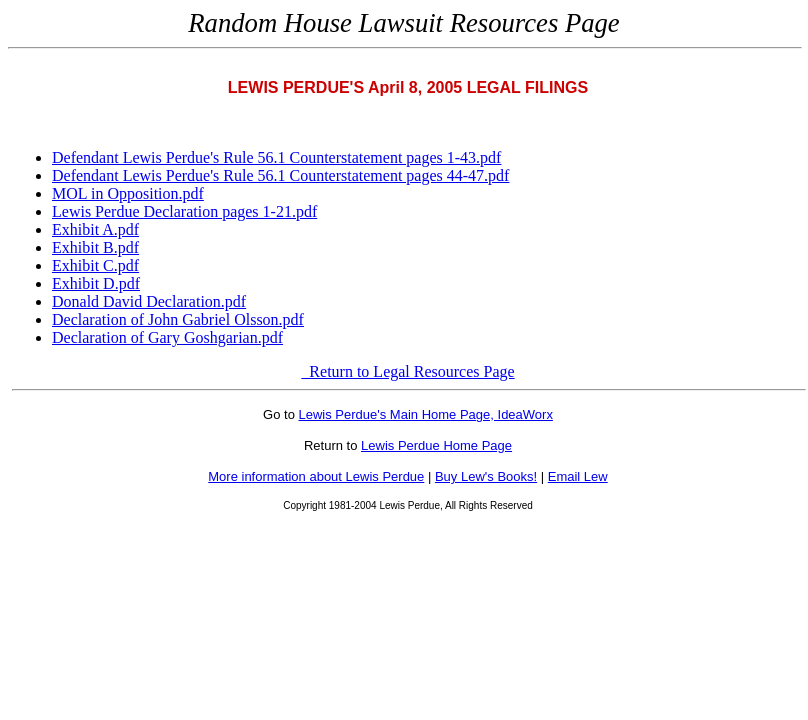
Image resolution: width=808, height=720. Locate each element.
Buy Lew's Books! (486, 476)
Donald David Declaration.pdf (149, 301)
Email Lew (578, 476)
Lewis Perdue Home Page (436, 445)
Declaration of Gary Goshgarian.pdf (167, 337)
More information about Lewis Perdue (316, 476)
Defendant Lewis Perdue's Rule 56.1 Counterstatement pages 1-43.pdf (276, 157)
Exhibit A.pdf (95, 229)
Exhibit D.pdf (96, 283)
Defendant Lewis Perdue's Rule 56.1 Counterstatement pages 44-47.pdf (280, 175)
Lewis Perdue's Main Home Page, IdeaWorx (426, 414)
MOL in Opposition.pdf (128, 193)
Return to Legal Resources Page (407, 371)
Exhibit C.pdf (95, 265)
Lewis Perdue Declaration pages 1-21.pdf (184, 211)
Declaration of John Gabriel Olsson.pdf (178, 319)
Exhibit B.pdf (95, 247)
